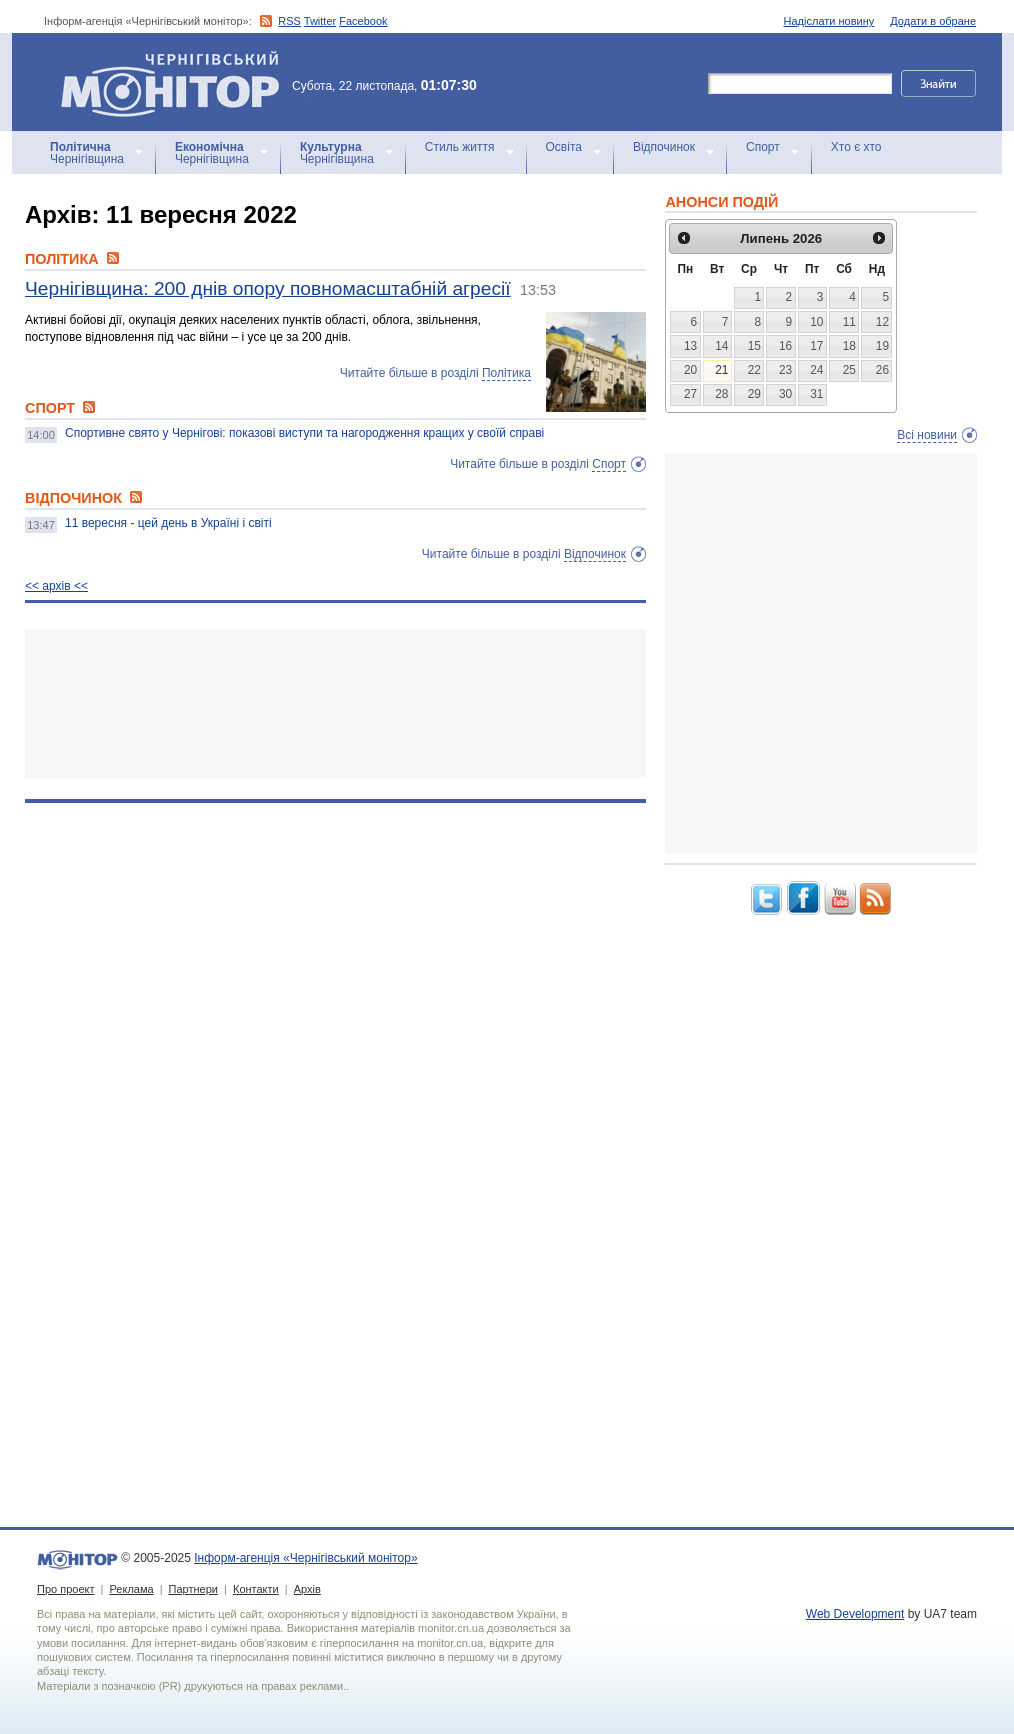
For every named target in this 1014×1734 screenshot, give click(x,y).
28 (721, 394)
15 (754, 346)
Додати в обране (933, 21)
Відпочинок (664, 147)
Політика (506, 373)
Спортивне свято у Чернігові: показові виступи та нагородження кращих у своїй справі (304, 433)
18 (849, 346)
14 (721, 346)
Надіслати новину (829, 21)
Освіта (564, 147)
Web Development (855, 1614)
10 (816, 322)
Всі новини (927, 435)
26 (882, 370)
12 (882, 322)
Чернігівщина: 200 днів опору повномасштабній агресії (268, 288)
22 (754, 370)
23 (785, 370)
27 (690, 394)
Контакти (256, 1589)
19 (882, 346)
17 (816, 346)
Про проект (65, 1589)
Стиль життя (460, 147)
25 (849, 370)
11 (849, 322)
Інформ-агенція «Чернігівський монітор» (177, 82)
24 (816, 370)
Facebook (363, 21)
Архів (307, 1589)
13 (690, 346)
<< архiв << (56, 586)
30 (785, 394)
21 (721, 370)
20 (690, 370)
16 (785, 346)
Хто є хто (856, 147)
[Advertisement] (335, 703)
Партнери (193, 1589)
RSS (289, 21)
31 (816, 394)
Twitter (320, 21)
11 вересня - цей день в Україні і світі (168, 523)
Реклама (131, 1589)
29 (754, 394)
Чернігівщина (87, 153)
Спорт (763, 147)
